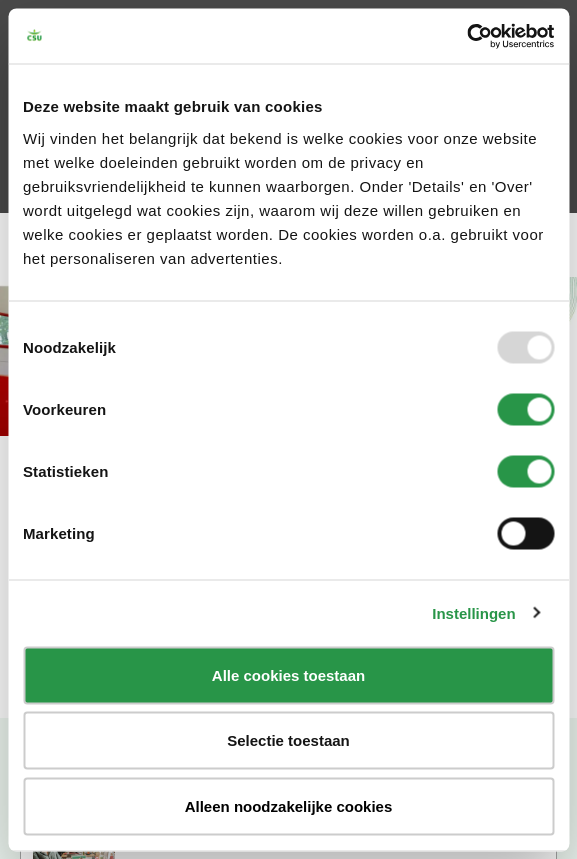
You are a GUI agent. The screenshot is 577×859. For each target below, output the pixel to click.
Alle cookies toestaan (288, 674)
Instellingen (473, 613)
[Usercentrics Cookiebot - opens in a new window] (466, 36)
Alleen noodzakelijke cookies (289, 805)
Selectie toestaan (288, 740)
